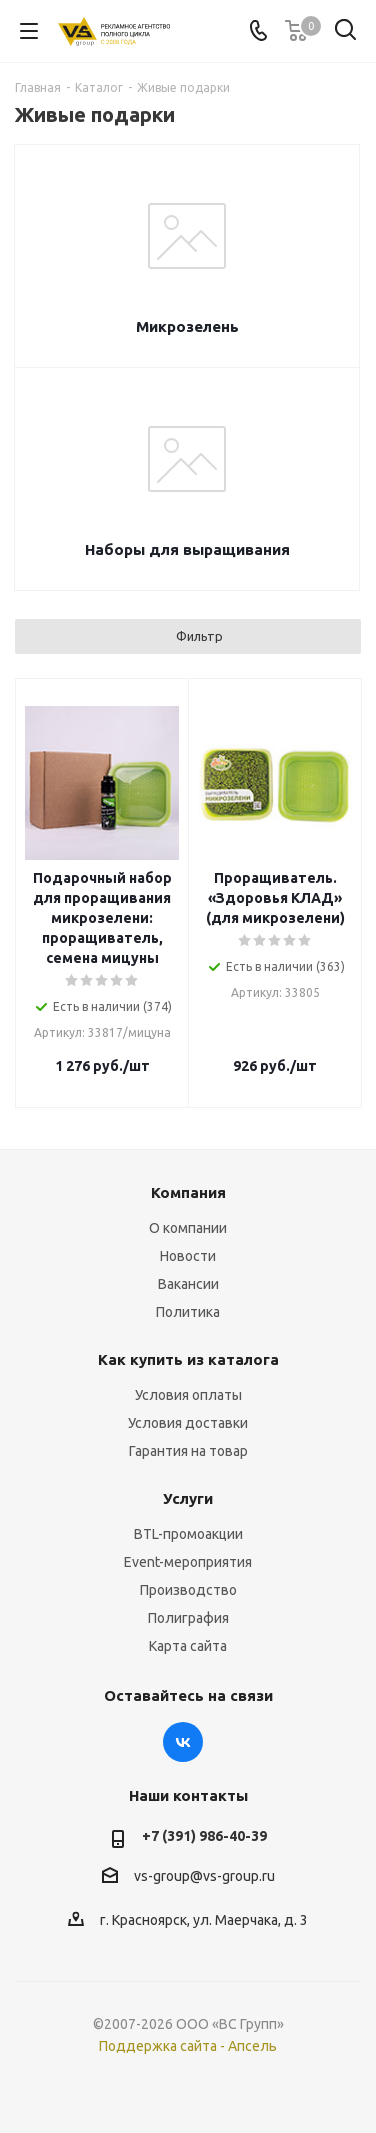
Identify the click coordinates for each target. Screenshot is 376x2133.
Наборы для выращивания (187, 549)
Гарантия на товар (188, 1451)
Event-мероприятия (188, 1562)
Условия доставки (188, 1423)
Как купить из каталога (188, 1359)
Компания (188, 1192)
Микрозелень (187, 326)
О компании (188, 1228)
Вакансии (188, 1284)
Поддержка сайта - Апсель (188, 2046)
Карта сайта (188, 1646)
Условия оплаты (188, 1395)
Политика (188, 1312)
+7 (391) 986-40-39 (204, 1836)
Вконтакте (183, 1742)
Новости (188, 1256)
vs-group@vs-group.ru (204, 1876)
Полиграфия (188, 1618)
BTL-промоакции (188, 1534)
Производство (188, 1590)
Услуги (188, 1498)
